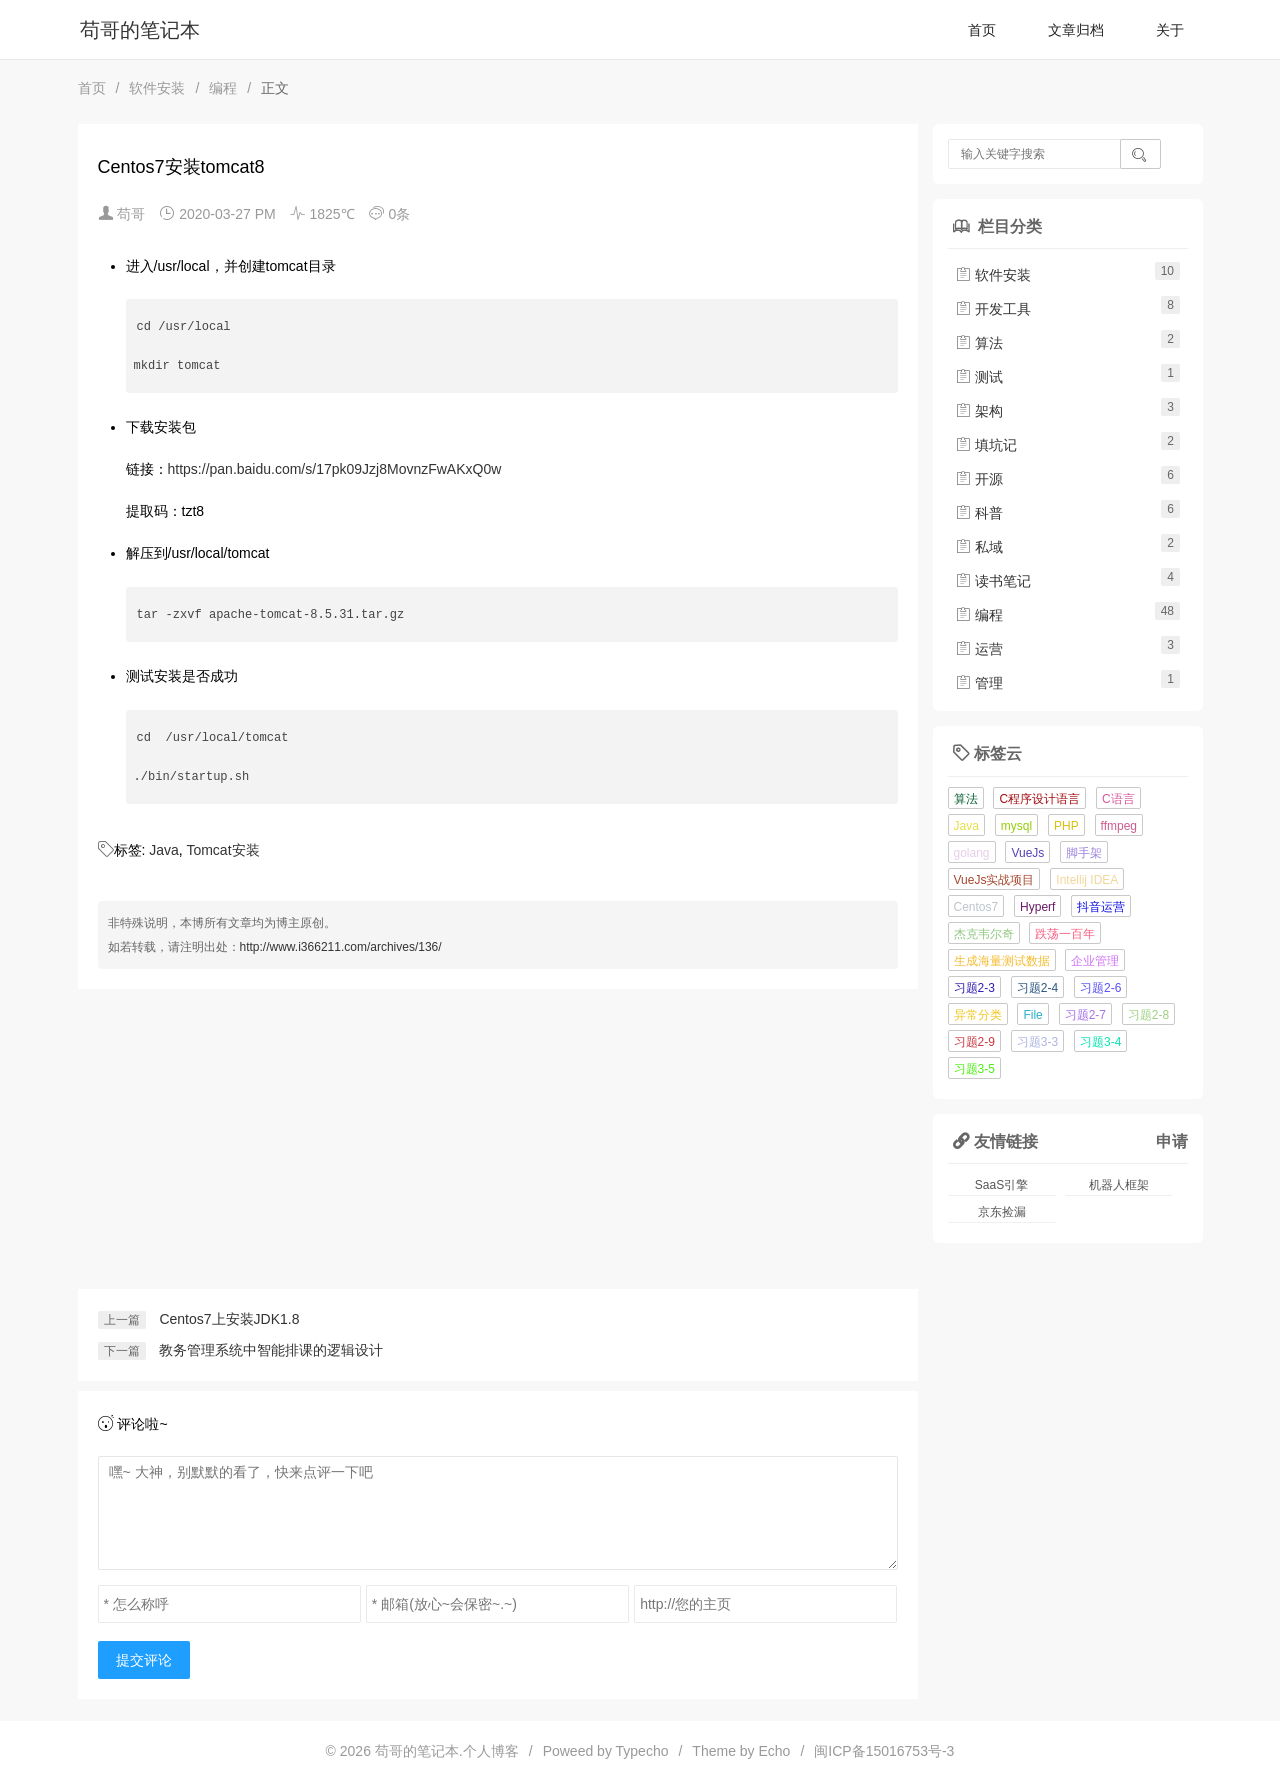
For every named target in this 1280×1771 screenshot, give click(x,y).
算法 (979, 343)
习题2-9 (974, 1042)
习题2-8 (1148, 1015)
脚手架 (1084, 853)
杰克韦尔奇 (984, 934)
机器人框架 (1119, 1185)
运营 (979, 649)
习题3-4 (1100, 1042)
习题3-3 (1037, 1042)
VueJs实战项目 (994, 880)
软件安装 (157, 88)
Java (164, 850)
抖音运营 (1101, 907)
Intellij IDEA (1087, 880)
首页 (982, 30)
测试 (979, 377)
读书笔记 (993, 581)
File (1032, 1015)
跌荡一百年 (1065, 934)
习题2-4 (1037, 988)
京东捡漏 (1002, 1212)
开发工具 (993, 309)
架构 (979, 411)
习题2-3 (974, 988)
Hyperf (1037, 907)
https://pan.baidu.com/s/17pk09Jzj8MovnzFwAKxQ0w (335, 469)
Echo (775, 1751)
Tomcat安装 (222, 850)
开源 (979, 479)
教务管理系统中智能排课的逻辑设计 (271, 1350)
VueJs (1027, 853)
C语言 (1118, 799)
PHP (1066, 826)
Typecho (642, 1751)
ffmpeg (1119, 826)
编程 (223, 88)
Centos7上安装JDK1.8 (229, 1319)
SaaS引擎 (1001, 1185)
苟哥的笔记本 (140, 30)
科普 (979, 513)
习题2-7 (1085, 1015)
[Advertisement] (498, 1139)
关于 (1170, 30)
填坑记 (986, 445)
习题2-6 (1100, 988)
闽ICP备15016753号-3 (884, 1751)
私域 (979, 547)
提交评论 (144, 1660)
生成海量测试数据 (1002, 961)
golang (972, 853)
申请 (1172, 1141)
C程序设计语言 (1039, 799)
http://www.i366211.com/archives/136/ (341, 947)
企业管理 (1095, 961)
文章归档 (1076, 30)
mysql (1016, 826)
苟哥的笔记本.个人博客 (447, 1751)
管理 (979, 683)
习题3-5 (974, 1069)
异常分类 (978, 1015)
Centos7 (976, 907)
